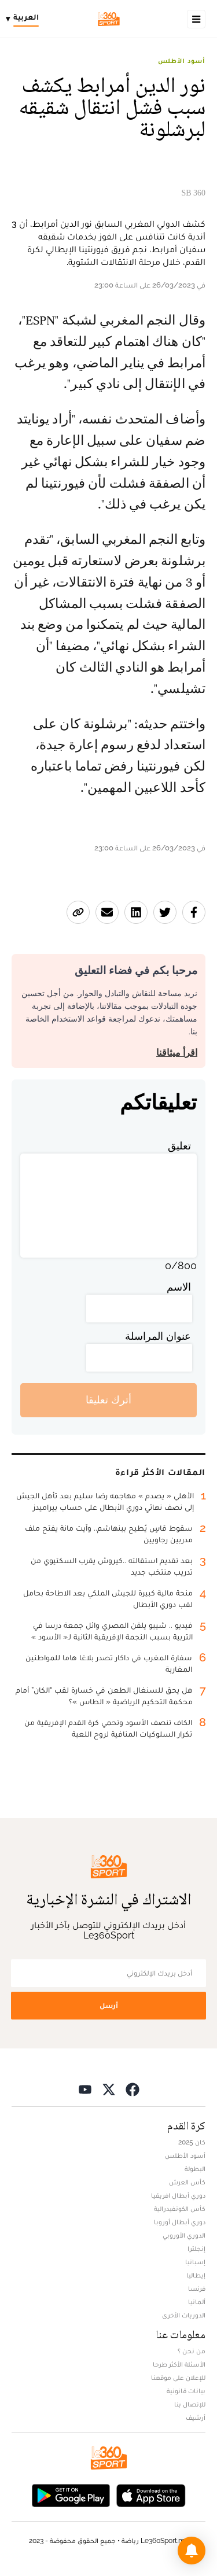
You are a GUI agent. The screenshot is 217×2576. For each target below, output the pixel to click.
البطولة (195, 2169)
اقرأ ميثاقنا (176, 1052)
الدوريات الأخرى (183, 2315)
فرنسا (196, 2288)
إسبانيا (195, 2262)
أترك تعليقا (108, 1400)
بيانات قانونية (186, 2391)
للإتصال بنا (189, 2404)
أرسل (109, 2005)
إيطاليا (195, 2275)
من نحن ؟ (191, 2351)
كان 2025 (191, 2142)
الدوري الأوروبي (184, 2235)
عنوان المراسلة (158, 1336)
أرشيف (195, 2417)
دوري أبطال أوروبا (179, 2222)
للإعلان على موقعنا (178, 2378)
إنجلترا (196, 2249)
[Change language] (25, 19)
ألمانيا (196, 2302)
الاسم (179, 1287)
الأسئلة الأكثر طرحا (179, 2364)
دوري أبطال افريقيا (178, 2195)
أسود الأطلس (181, 61)
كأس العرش (187, 2182)
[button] (191, 2550)
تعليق (179, 1146)
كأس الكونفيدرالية (179, 2209)
